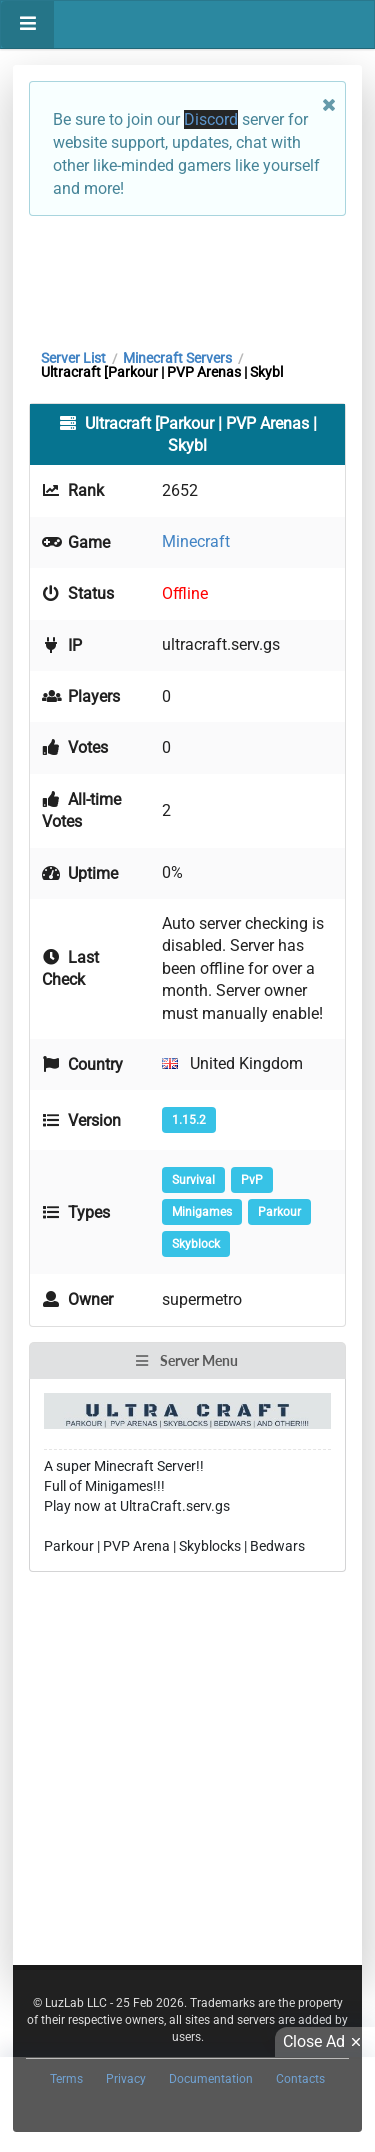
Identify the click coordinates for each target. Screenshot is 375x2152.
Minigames (202, 1212)
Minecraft (196, 541)
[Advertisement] (187, 277)
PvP (252, 1180)
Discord (211, 119)
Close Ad (325, 2042)
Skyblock (196, 1244)
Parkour (279, 1212)
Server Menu (186, 1360)
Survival (193, 1180)
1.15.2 (189, 1120)
